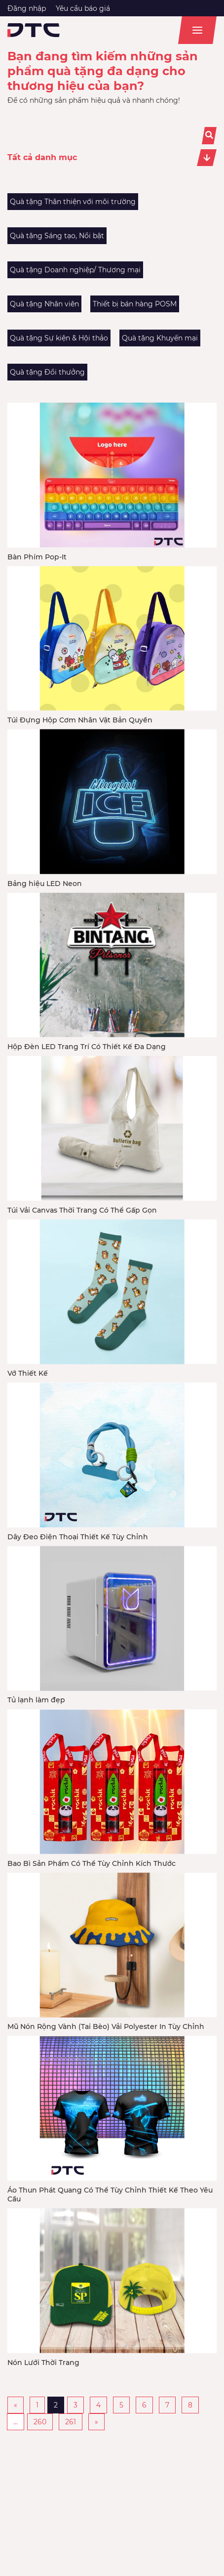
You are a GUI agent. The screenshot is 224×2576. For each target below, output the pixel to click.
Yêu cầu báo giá (83, 8)
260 (40, 2421)
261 (70, 2421)
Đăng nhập (26, 8)
